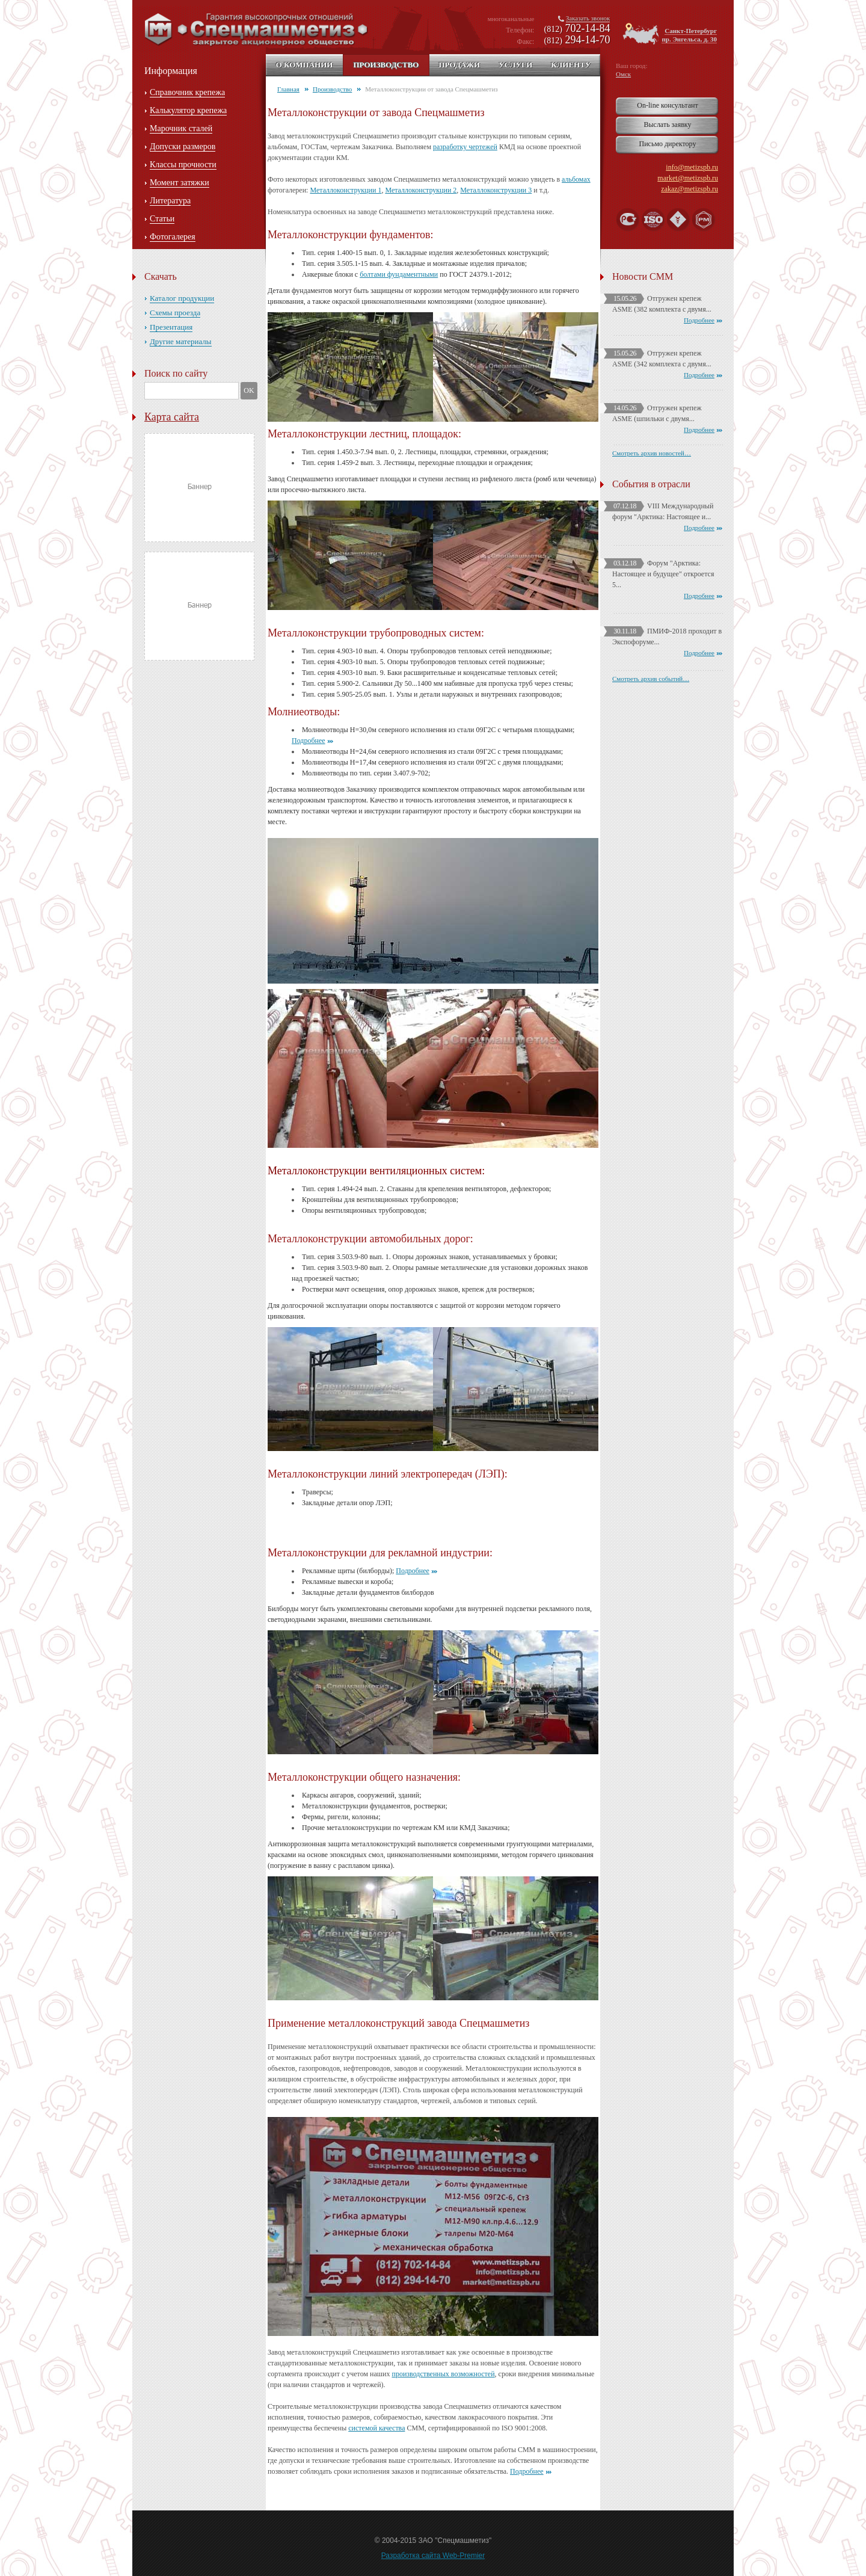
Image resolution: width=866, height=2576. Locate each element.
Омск (623, 74)
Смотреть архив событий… (650, 678)
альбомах (576, 179)
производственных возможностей (443, 2374)
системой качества (376, 2428)
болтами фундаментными (399, 274)
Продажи (459, 64)
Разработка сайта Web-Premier (433, 2555)
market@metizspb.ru (687, 178)
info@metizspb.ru (692, 167)
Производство (386, 64)
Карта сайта (171, 417)
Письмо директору (667, 144)
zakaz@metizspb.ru (689, 189)
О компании (304, 64)
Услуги (515, 64)
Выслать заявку (667, 124)
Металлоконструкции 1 (345, 190)
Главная (288, 89)
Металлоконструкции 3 (496, 190)
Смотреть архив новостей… (651, 453)
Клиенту (571, 64)
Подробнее (308, 740)
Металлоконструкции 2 (420, 190)
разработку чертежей (465, 147)
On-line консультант (667, 105)
